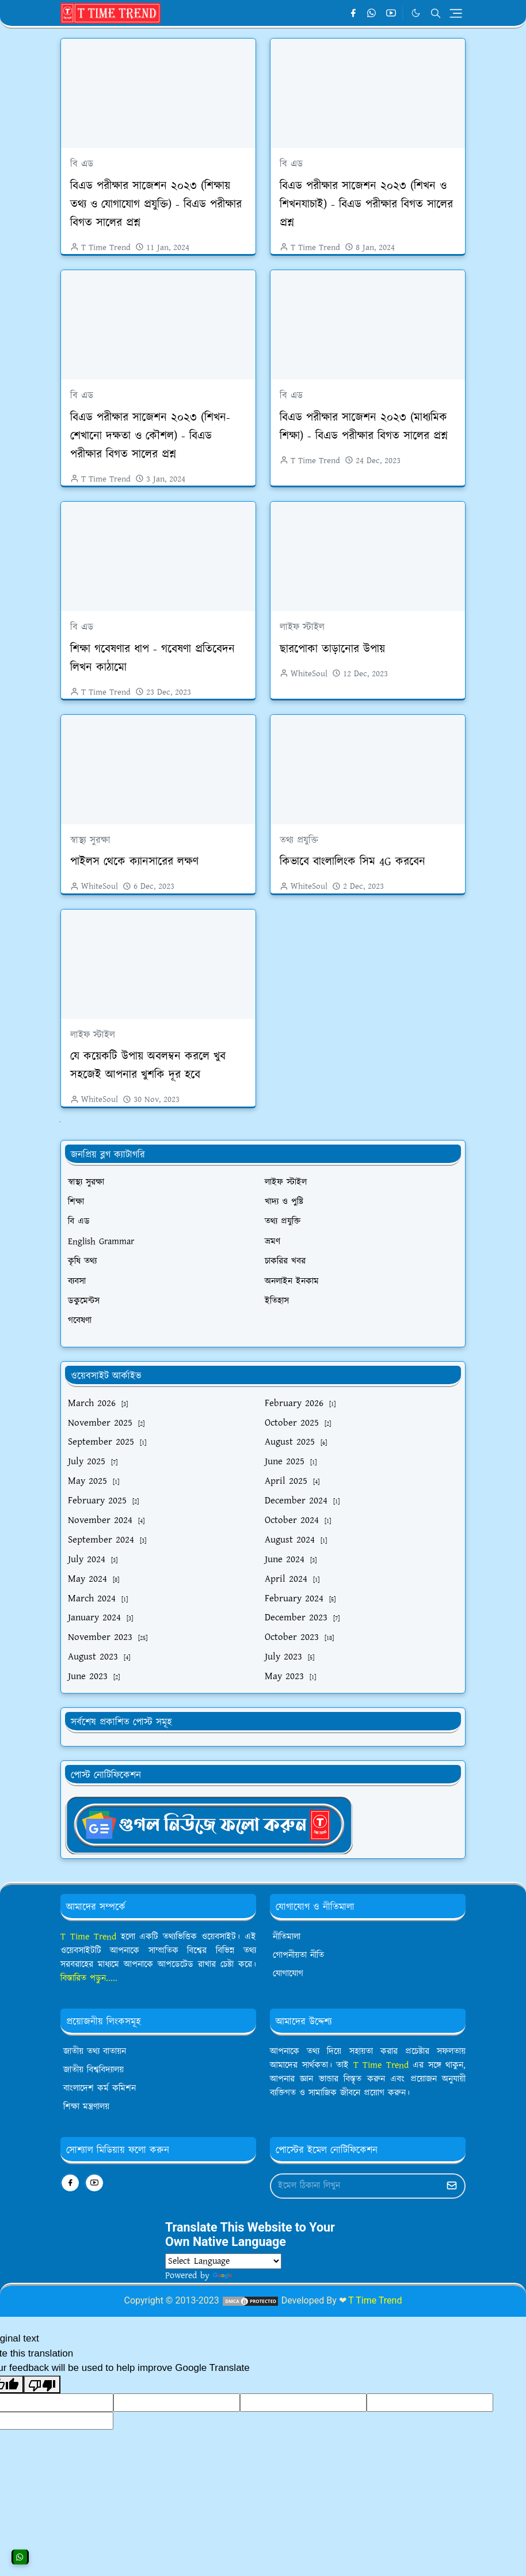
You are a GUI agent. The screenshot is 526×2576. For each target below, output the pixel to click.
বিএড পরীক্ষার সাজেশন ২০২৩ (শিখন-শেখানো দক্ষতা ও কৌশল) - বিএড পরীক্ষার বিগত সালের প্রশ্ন (150, 436)
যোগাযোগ (288, 1973)
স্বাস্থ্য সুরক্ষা (90, 840)
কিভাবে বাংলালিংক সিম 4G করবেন (352, 862)
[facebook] (353, 13)
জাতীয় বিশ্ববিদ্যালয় (93, 2070)
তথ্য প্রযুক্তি (299, 840)
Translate (241, 2275)
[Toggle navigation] (456, 13)
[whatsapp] (372, 13)
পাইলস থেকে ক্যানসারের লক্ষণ (134, 862)
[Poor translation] (42, 2385)
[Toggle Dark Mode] (415, 12)
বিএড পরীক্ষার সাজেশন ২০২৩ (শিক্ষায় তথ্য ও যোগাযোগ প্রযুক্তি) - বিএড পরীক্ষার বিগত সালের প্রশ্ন (156, 204)
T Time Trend (88, 1937)
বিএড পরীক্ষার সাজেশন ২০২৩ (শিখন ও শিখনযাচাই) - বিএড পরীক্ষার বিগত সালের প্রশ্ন (366, 204)
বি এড (81, 164)
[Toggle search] (435, 13)
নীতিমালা (286, 1937)
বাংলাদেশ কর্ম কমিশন (99, 2088)
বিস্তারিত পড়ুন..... (88, 1978)
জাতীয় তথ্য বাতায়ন (94, 2051)
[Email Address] (355, 2186)
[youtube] (391, 13)
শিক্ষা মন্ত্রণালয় (86, 2106)
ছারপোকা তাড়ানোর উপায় (332, 649)
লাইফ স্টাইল (302, 627)
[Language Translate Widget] (223, 2261)
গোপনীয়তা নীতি (298, 1955)
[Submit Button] (451, 2186)
